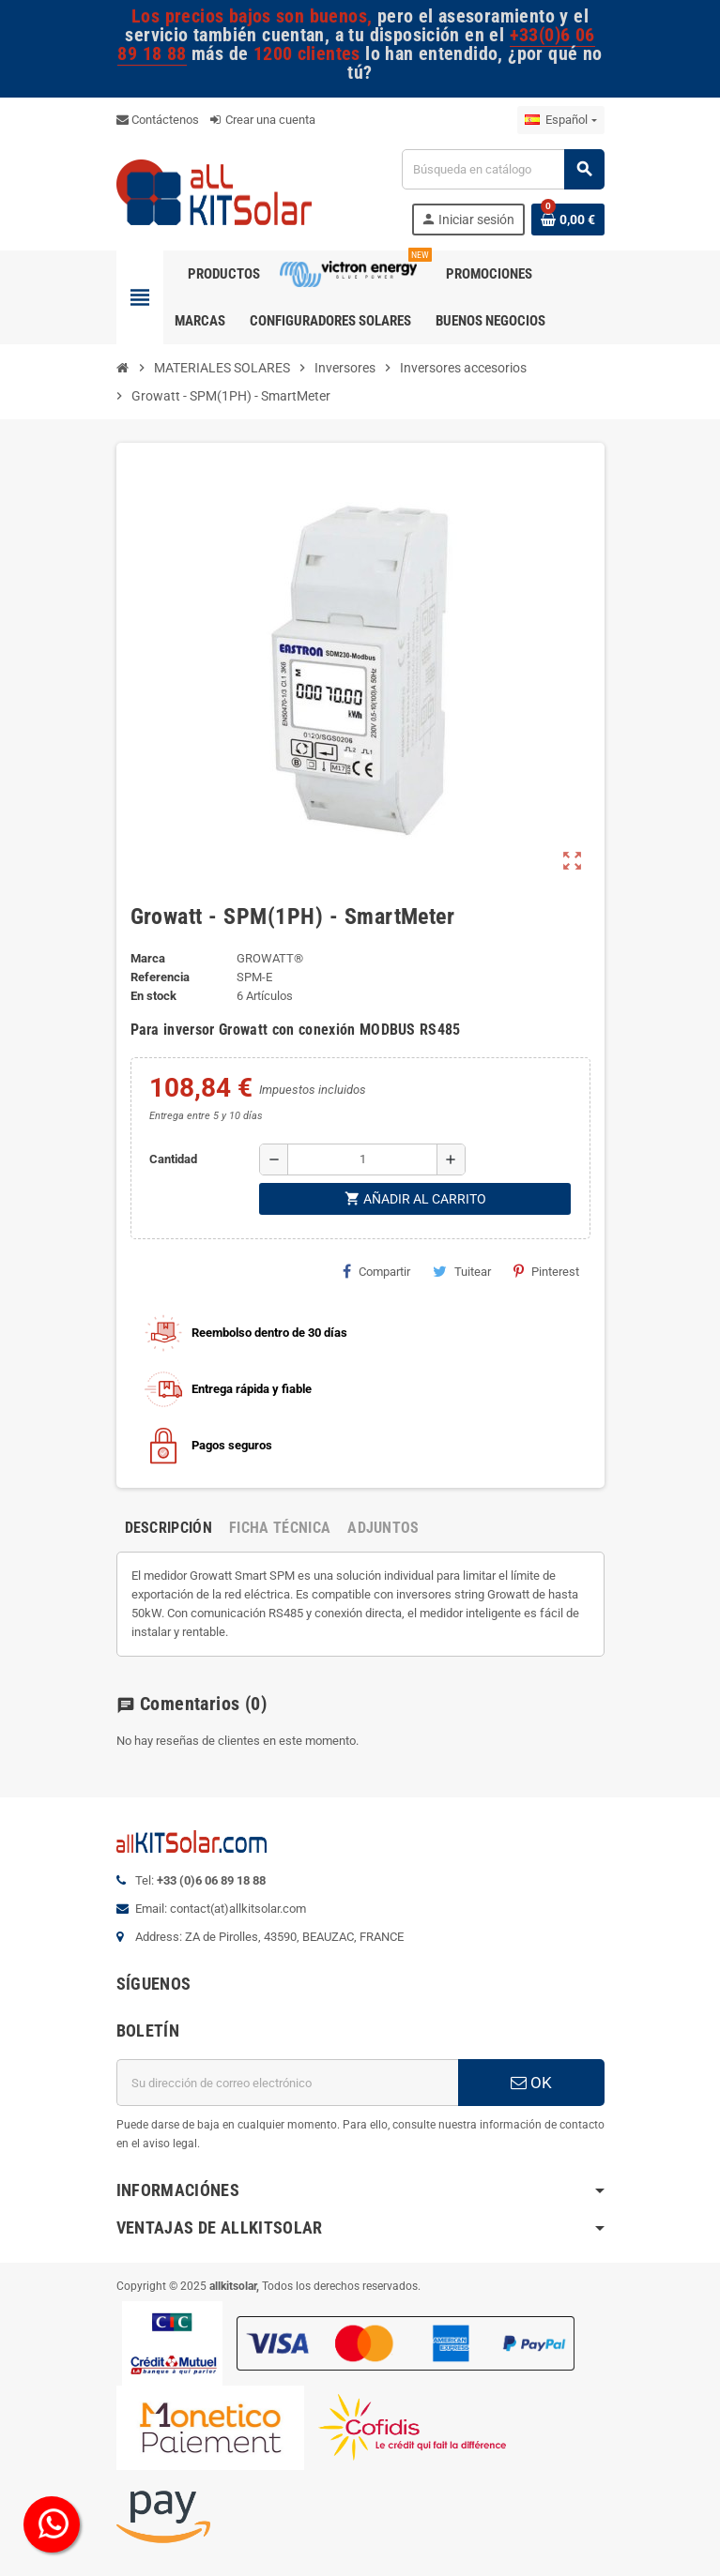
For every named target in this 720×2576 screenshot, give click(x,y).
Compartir (376, 1271)
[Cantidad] (362, 1159)
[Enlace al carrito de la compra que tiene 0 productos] (568, 219)
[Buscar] (502, 169)
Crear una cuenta (262, 120)
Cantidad (173, 1159)
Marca (147, 958)
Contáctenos (157, 120)
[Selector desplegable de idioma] (560, 120)
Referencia (160, 977)
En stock (153, 996)
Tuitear (462, 1271)
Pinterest (546, 1271)
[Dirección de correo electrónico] (287, 2082)
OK (531, 2082)
